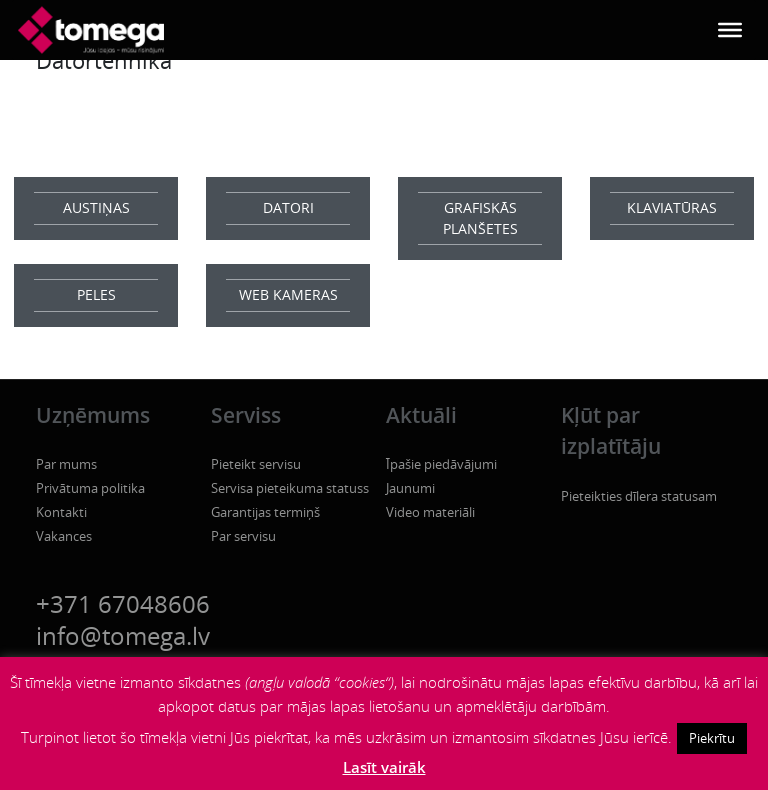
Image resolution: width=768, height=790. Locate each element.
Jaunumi (410, 488)
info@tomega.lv (123, 635)
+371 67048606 (123, 603)
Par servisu (243, 536)
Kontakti (61, 512)
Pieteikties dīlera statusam (639, 496)
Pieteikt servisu (256, 464)
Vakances (64, 536)
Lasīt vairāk (384, 767)
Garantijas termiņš (265, 512)
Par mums (66, 464)
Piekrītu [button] (712, 738)
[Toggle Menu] (730, 30)
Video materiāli (430, 512)
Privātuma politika (90, 488)
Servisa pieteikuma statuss (290, 488)
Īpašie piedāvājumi (441, 464)
